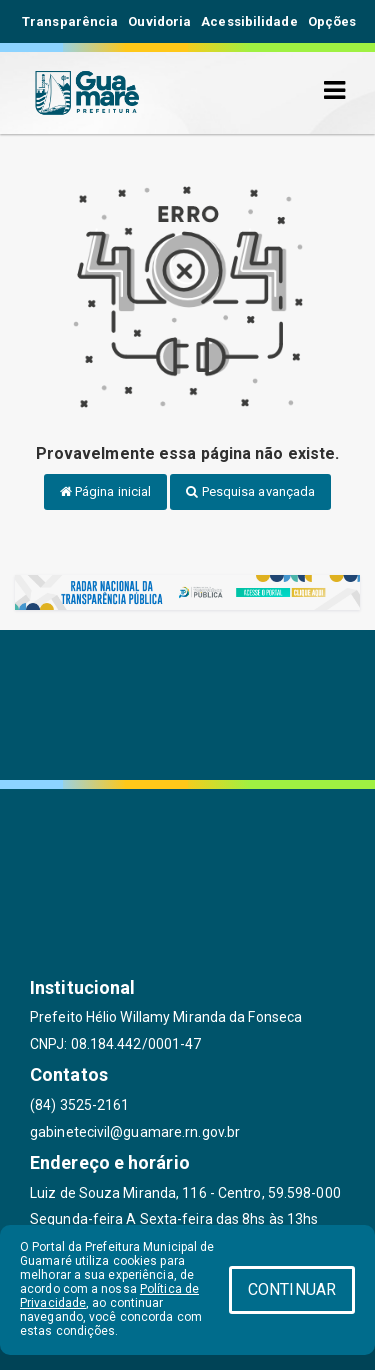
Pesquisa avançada (250, 491)
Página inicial (106, 491)
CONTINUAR (292, 1289)
